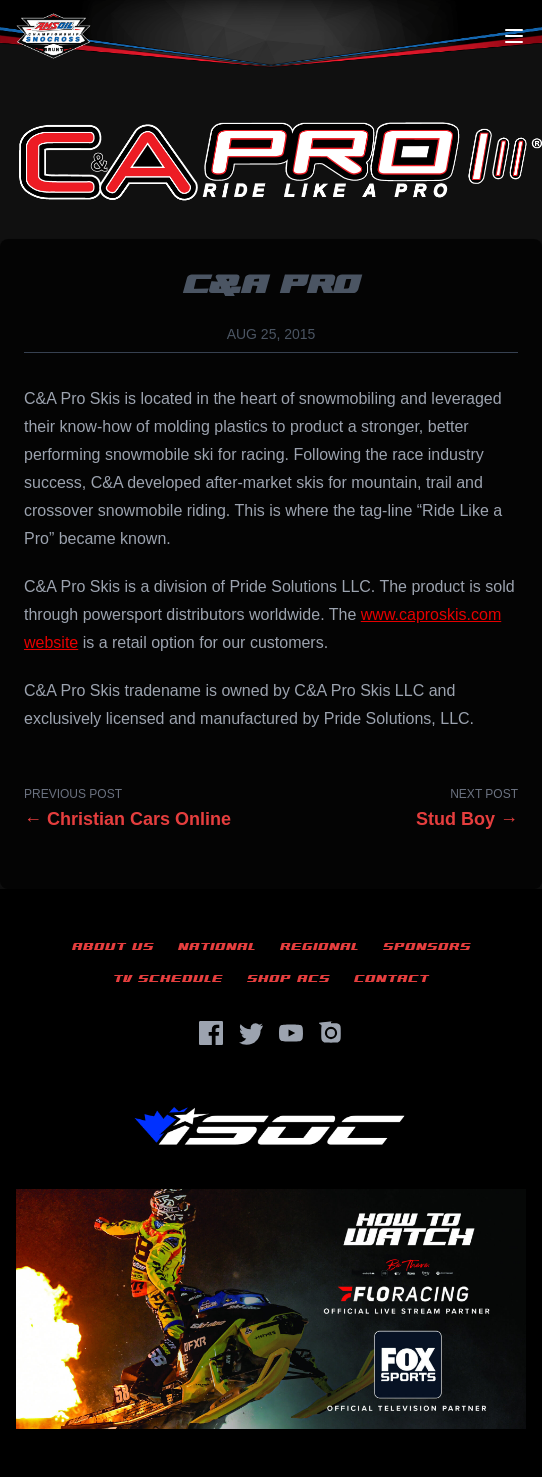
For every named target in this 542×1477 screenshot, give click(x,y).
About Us (113, 946)
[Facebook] (211, 1033)
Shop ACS (288, 978)
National (217, 946)
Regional (319, 946)
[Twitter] (251, 1033)
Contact (391, 978)
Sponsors (427, 946)
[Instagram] (331, 1033)
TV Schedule (168, 978)
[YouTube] (291, 1033)
